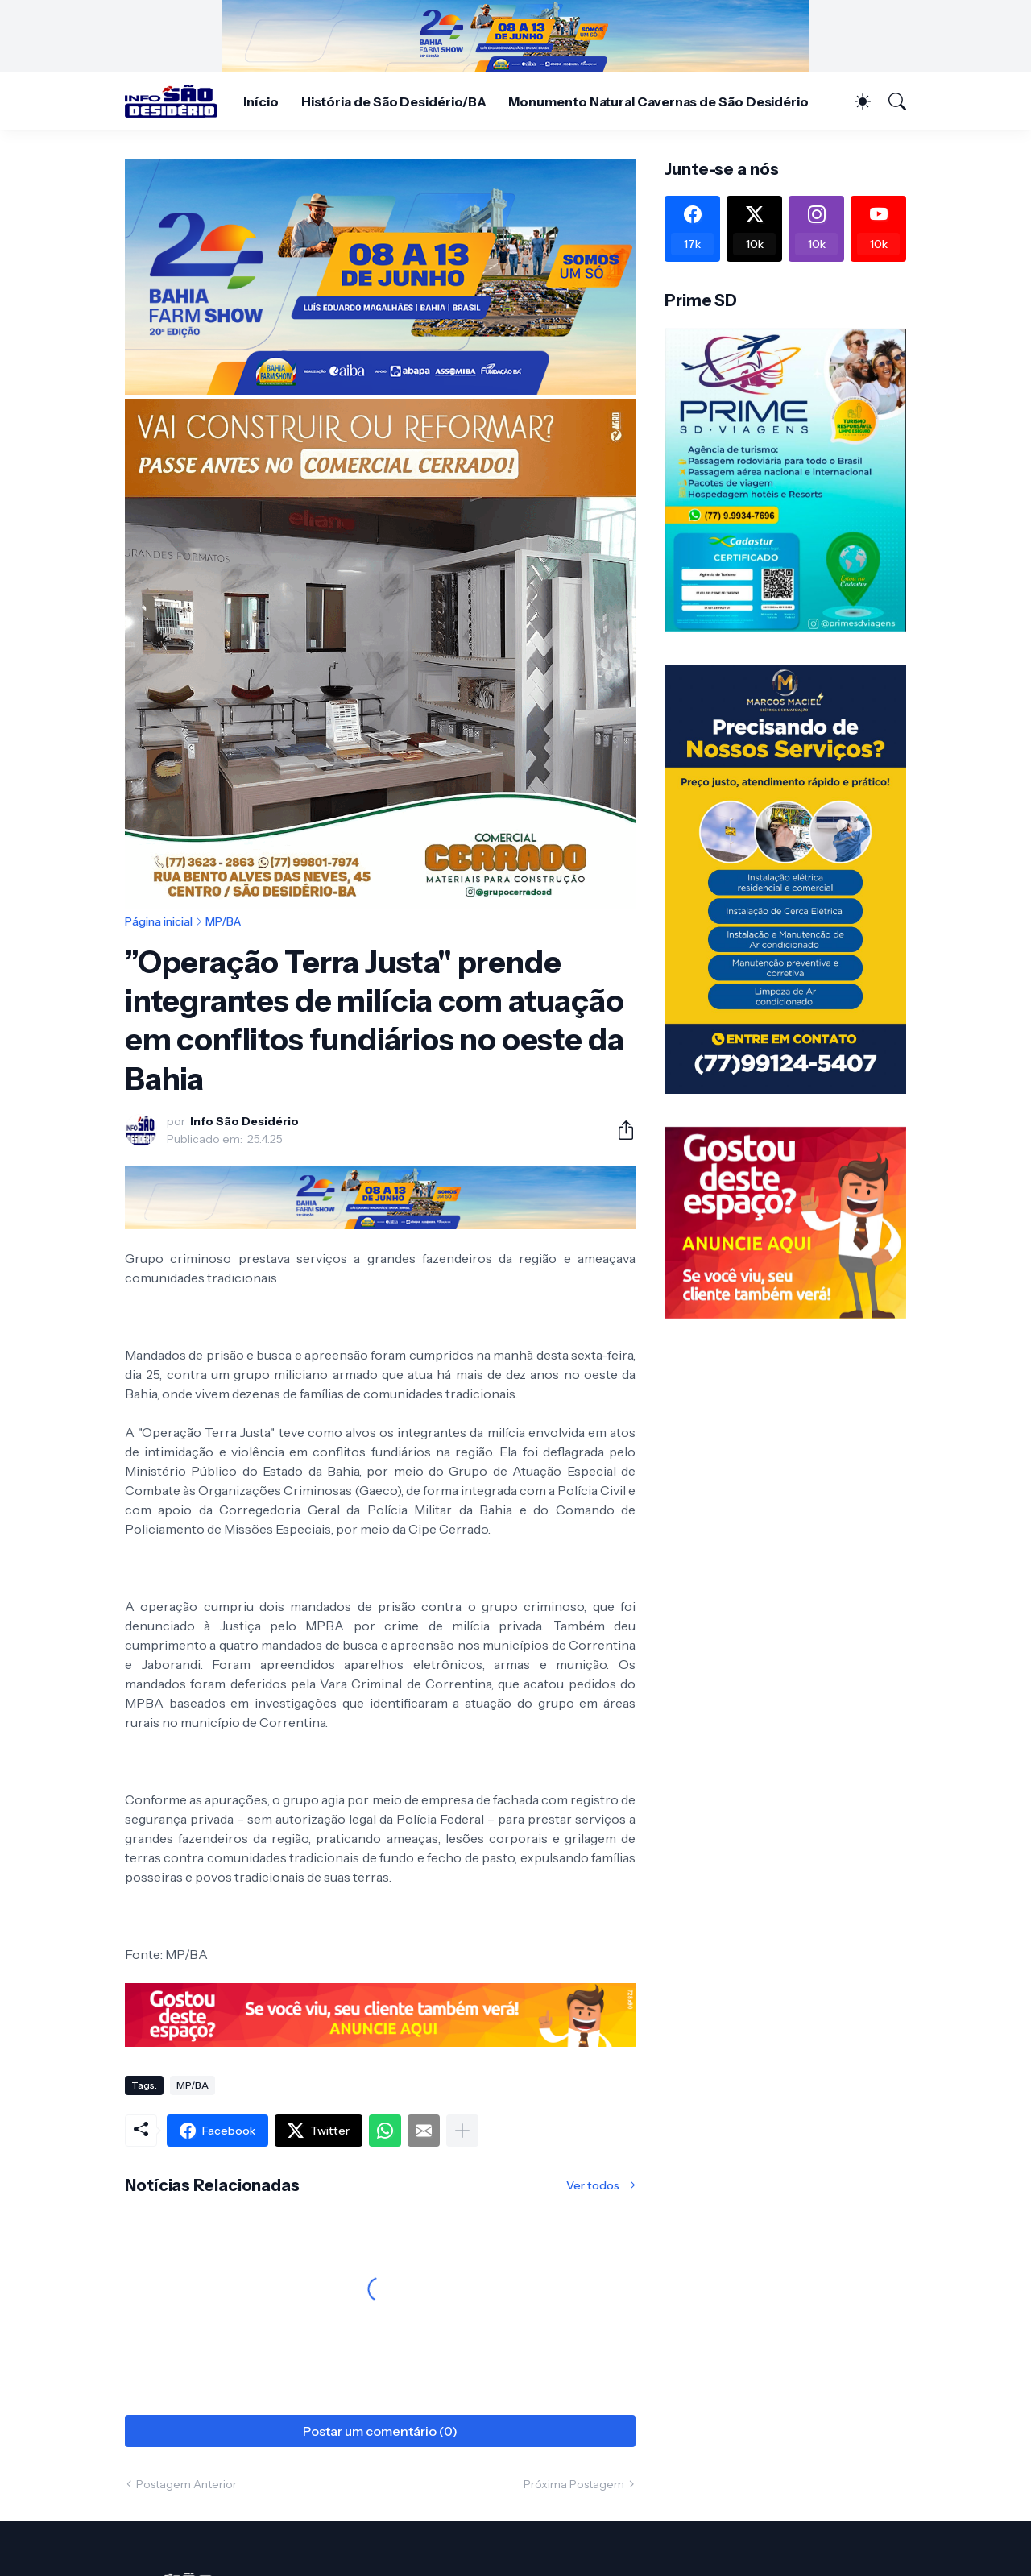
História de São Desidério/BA (394, 101)
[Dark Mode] (854, 101)
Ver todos (592, 2185)
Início (261, 101)
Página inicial (159, 921)
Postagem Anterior (186, 2484)
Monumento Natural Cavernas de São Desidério (658, 101)
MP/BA (223, 921)
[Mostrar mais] (462, 2130)
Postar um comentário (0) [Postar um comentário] (380, 2431)
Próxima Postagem (574, 2484)
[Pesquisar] (890, 101)
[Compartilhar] (619, 1130)
